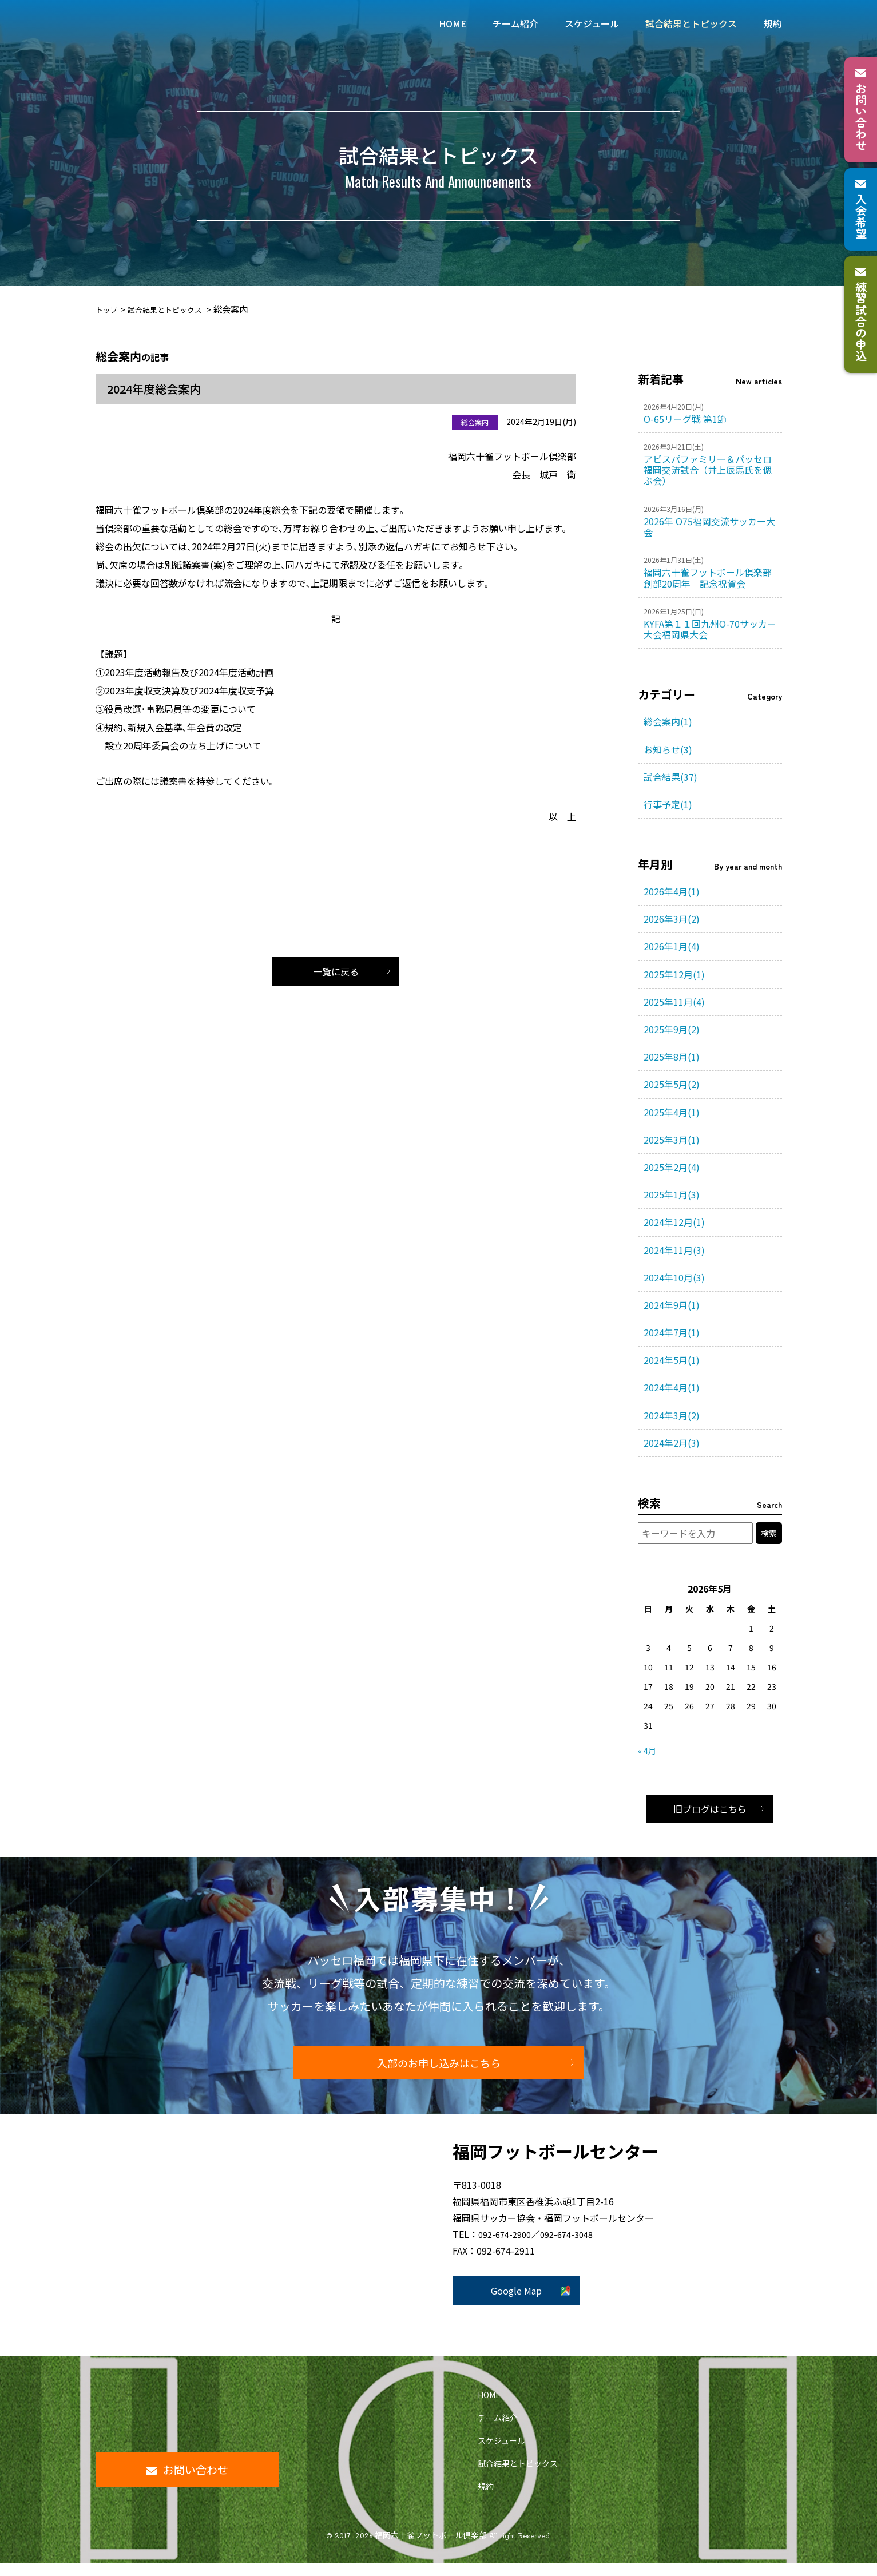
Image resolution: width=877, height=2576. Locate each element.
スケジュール (501, 2453)
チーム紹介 (498, 2430)
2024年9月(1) (672, 1305)
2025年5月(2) (672, 1084)
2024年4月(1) (672, 1387)
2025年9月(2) (672, 1029)
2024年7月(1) (672, 1332)
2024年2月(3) (672, 1443)
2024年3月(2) (672, 1415)
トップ (108, 309)
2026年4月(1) (672, 891)
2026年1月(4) (672, 946)
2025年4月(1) (672, 1112)
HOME (489, 2407)
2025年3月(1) (672, 1139)
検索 (769, 1533)
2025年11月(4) (674, 1002)
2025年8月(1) (672, 1056)
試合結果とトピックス (174, 309)
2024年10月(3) (674, 1277)
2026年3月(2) (672, 919)
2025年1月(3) (672, 1194)
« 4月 (647, 1751)
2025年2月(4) (672, 1167)
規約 (486, 2499)
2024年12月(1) (674, 1222)
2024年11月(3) (674, 1250)
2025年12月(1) (674, 974)
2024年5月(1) (672, 1360)
